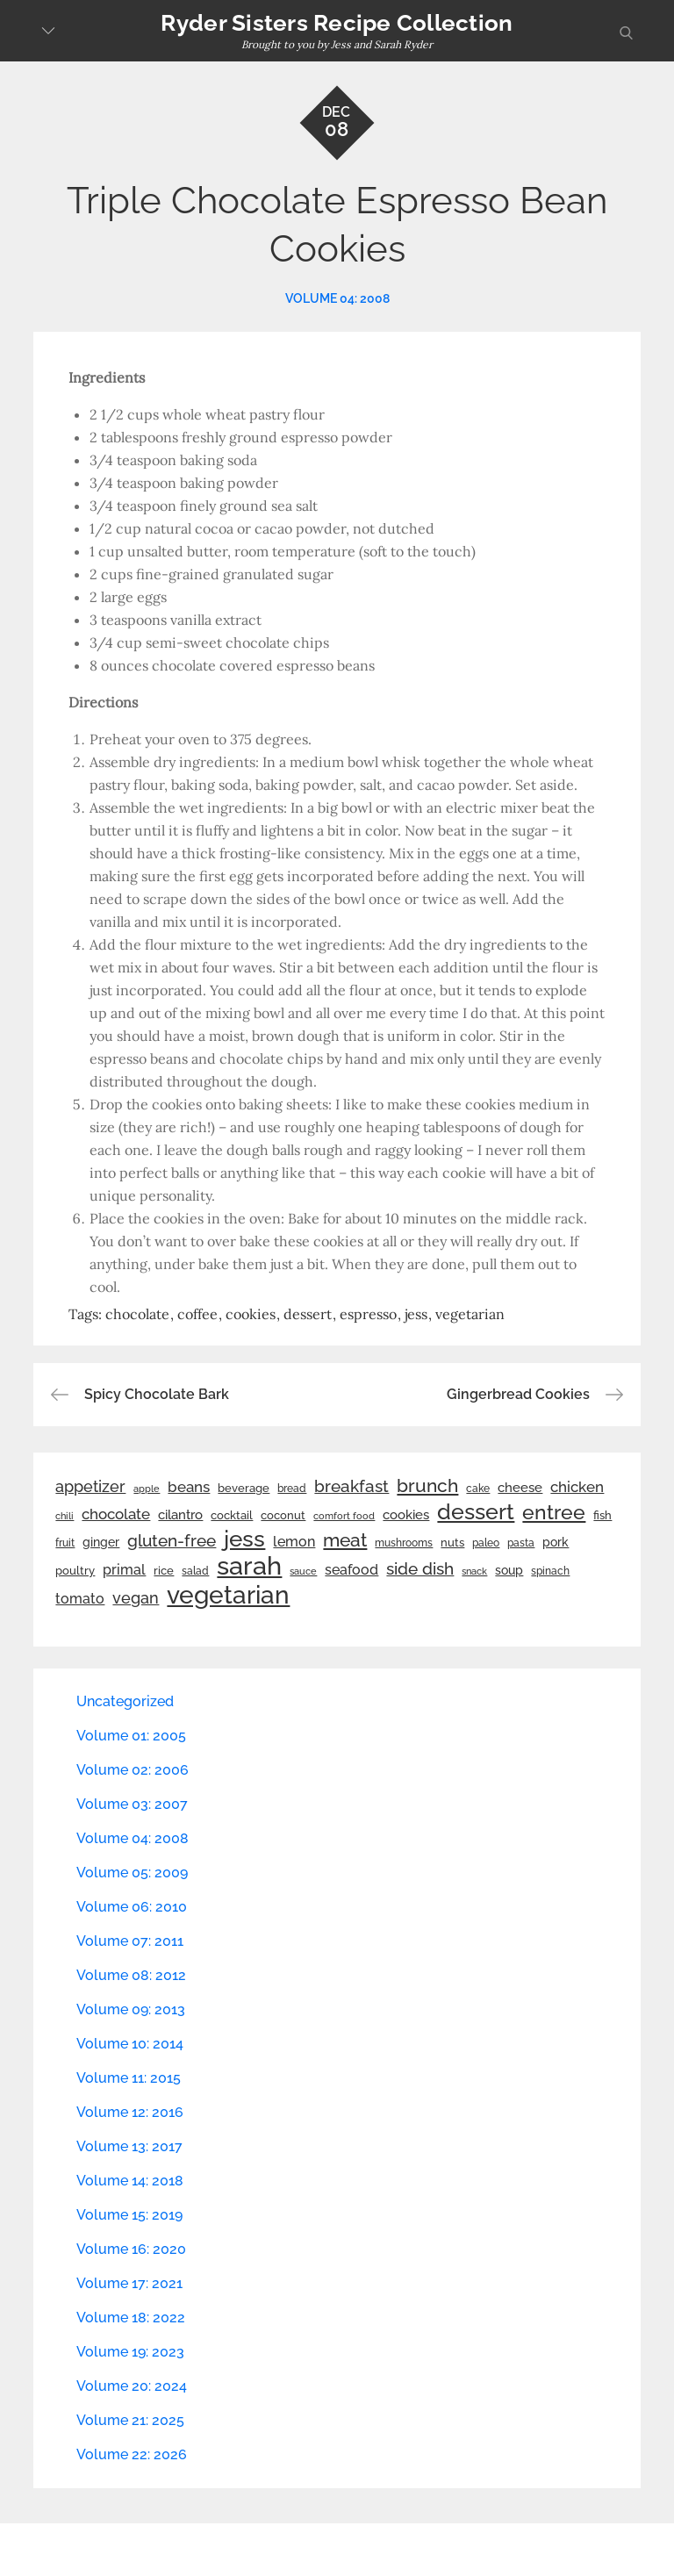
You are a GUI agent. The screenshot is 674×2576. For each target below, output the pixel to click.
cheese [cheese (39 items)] (520, 1488)
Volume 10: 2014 (129, 2043)
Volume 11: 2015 (128, 2078)
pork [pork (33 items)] (555, 1542)
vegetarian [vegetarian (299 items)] (228, 1594)
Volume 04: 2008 (337, 298)
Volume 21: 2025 (130, 2420)
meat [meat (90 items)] (345, 1540)
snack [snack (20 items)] (474, 1571)
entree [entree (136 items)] (553, 1512)
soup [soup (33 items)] (509, 1570)
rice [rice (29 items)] (164, 1570)
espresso (368, 1314)
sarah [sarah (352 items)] (249, 1565)
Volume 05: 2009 (132, 1872)
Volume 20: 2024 (131, 2386)
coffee (197, 1314)
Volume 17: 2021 (129, 2283)
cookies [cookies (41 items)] (406, 1514)
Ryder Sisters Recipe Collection (337, 23)
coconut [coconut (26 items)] (283, 1515)
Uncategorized (125, 1701)
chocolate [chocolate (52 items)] (116, 1514)
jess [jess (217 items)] (244, 1538)
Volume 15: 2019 (129, 2214)
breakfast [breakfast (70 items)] (351, 1486)
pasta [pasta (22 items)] (520, 1543)
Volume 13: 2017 (129, 2146)
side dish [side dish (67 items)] (420, 1569)
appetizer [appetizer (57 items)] (90, 1487)
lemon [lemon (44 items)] (294, 1541)
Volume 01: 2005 (131, 1735)
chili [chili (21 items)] (64, 1516)
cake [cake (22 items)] (478, 1488)
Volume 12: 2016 (129, 2112)
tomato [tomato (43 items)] (79, 1598)
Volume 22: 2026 (131, 2454)
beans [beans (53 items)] (189, 1487)
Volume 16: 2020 (131, 2249)
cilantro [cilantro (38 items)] (180, 1515)
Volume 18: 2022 (130, 2317)
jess (416, 1314)
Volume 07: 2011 (129, 1941)
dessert (307, 1314)
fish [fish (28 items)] (602, 1515)
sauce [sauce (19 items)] (303, 1571)
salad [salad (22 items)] (195, 1571)
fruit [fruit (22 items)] (65, 1543)
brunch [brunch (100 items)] (427, 1485)
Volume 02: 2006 (132, 1770)
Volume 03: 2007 (132, 1804)
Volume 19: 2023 (130, 2351)
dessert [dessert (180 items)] (475, 1511)
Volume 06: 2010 (131, 1906)
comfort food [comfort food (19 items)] (344, 1515)
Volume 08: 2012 (131, 1975)
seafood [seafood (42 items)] (351, 1569)
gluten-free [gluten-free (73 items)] (171, 1540)
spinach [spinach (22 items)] (550, 1571)
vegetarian (470, 1314)
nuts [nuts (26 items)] (452, 1542)
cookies (251, 1314)
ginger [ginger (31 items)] (100, 1542)
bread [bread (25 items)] (291, 1488)
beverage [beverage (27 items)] (243, 1488)
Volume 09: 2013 (130, 2009)
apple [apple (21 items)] (146, 1488)
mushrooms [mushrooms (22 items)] (404, 1543)
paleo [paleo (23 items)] (485, 1543)
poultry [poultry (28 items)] (75, 1570)
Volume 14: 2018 (129, 2180)
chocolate (137, 1314)
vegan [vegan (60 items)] (135, 1598)
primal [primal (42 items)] (124, 1569)
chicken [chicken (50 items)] (577, 1487)
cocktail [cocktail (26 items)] (232, 1515)
